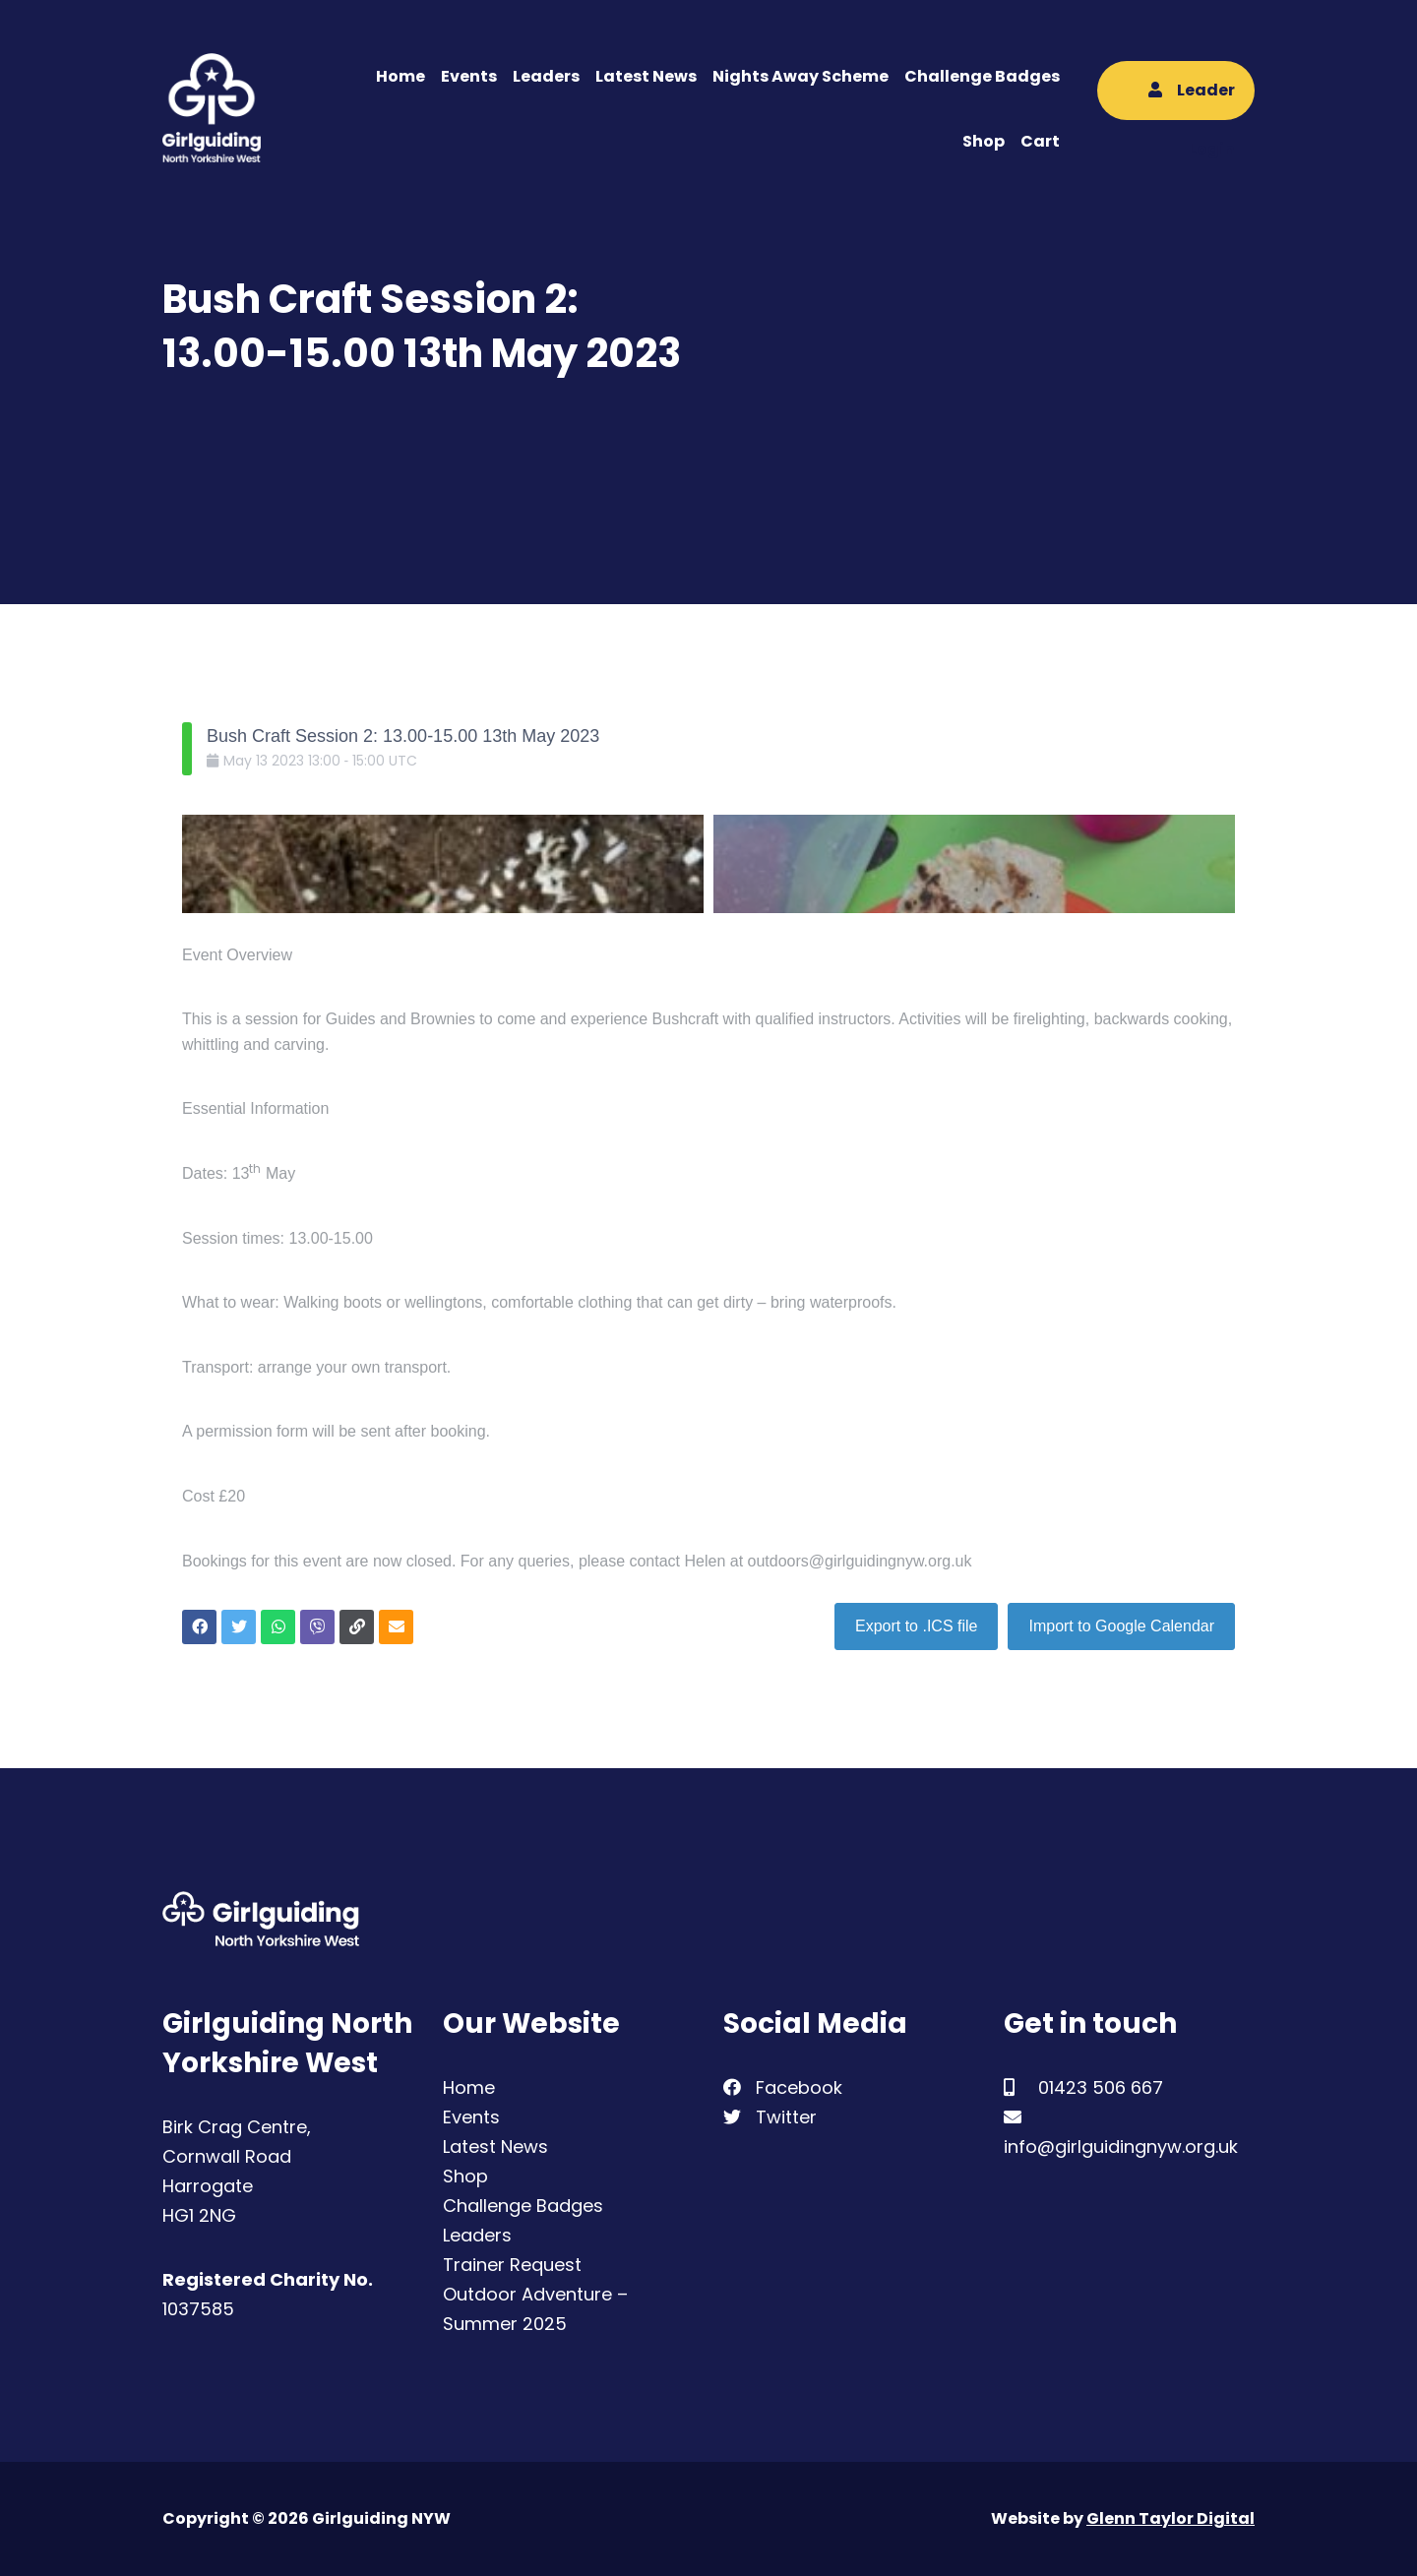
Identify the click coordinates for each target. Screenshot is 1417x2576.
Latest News (646, 76)
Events (469, 76)
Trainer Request (512, 2264)
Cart (1040, 141)
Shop (983, 141)
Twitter (770, 2117)
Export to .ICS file (916, 1626)
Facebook (782, 2087)
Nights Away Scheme (800, 76)
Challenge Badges (982, 76)
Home (400, 76)
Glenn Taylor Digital (1170, 2518)
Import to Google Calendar (1121, 1626)
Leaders (546, 76)
